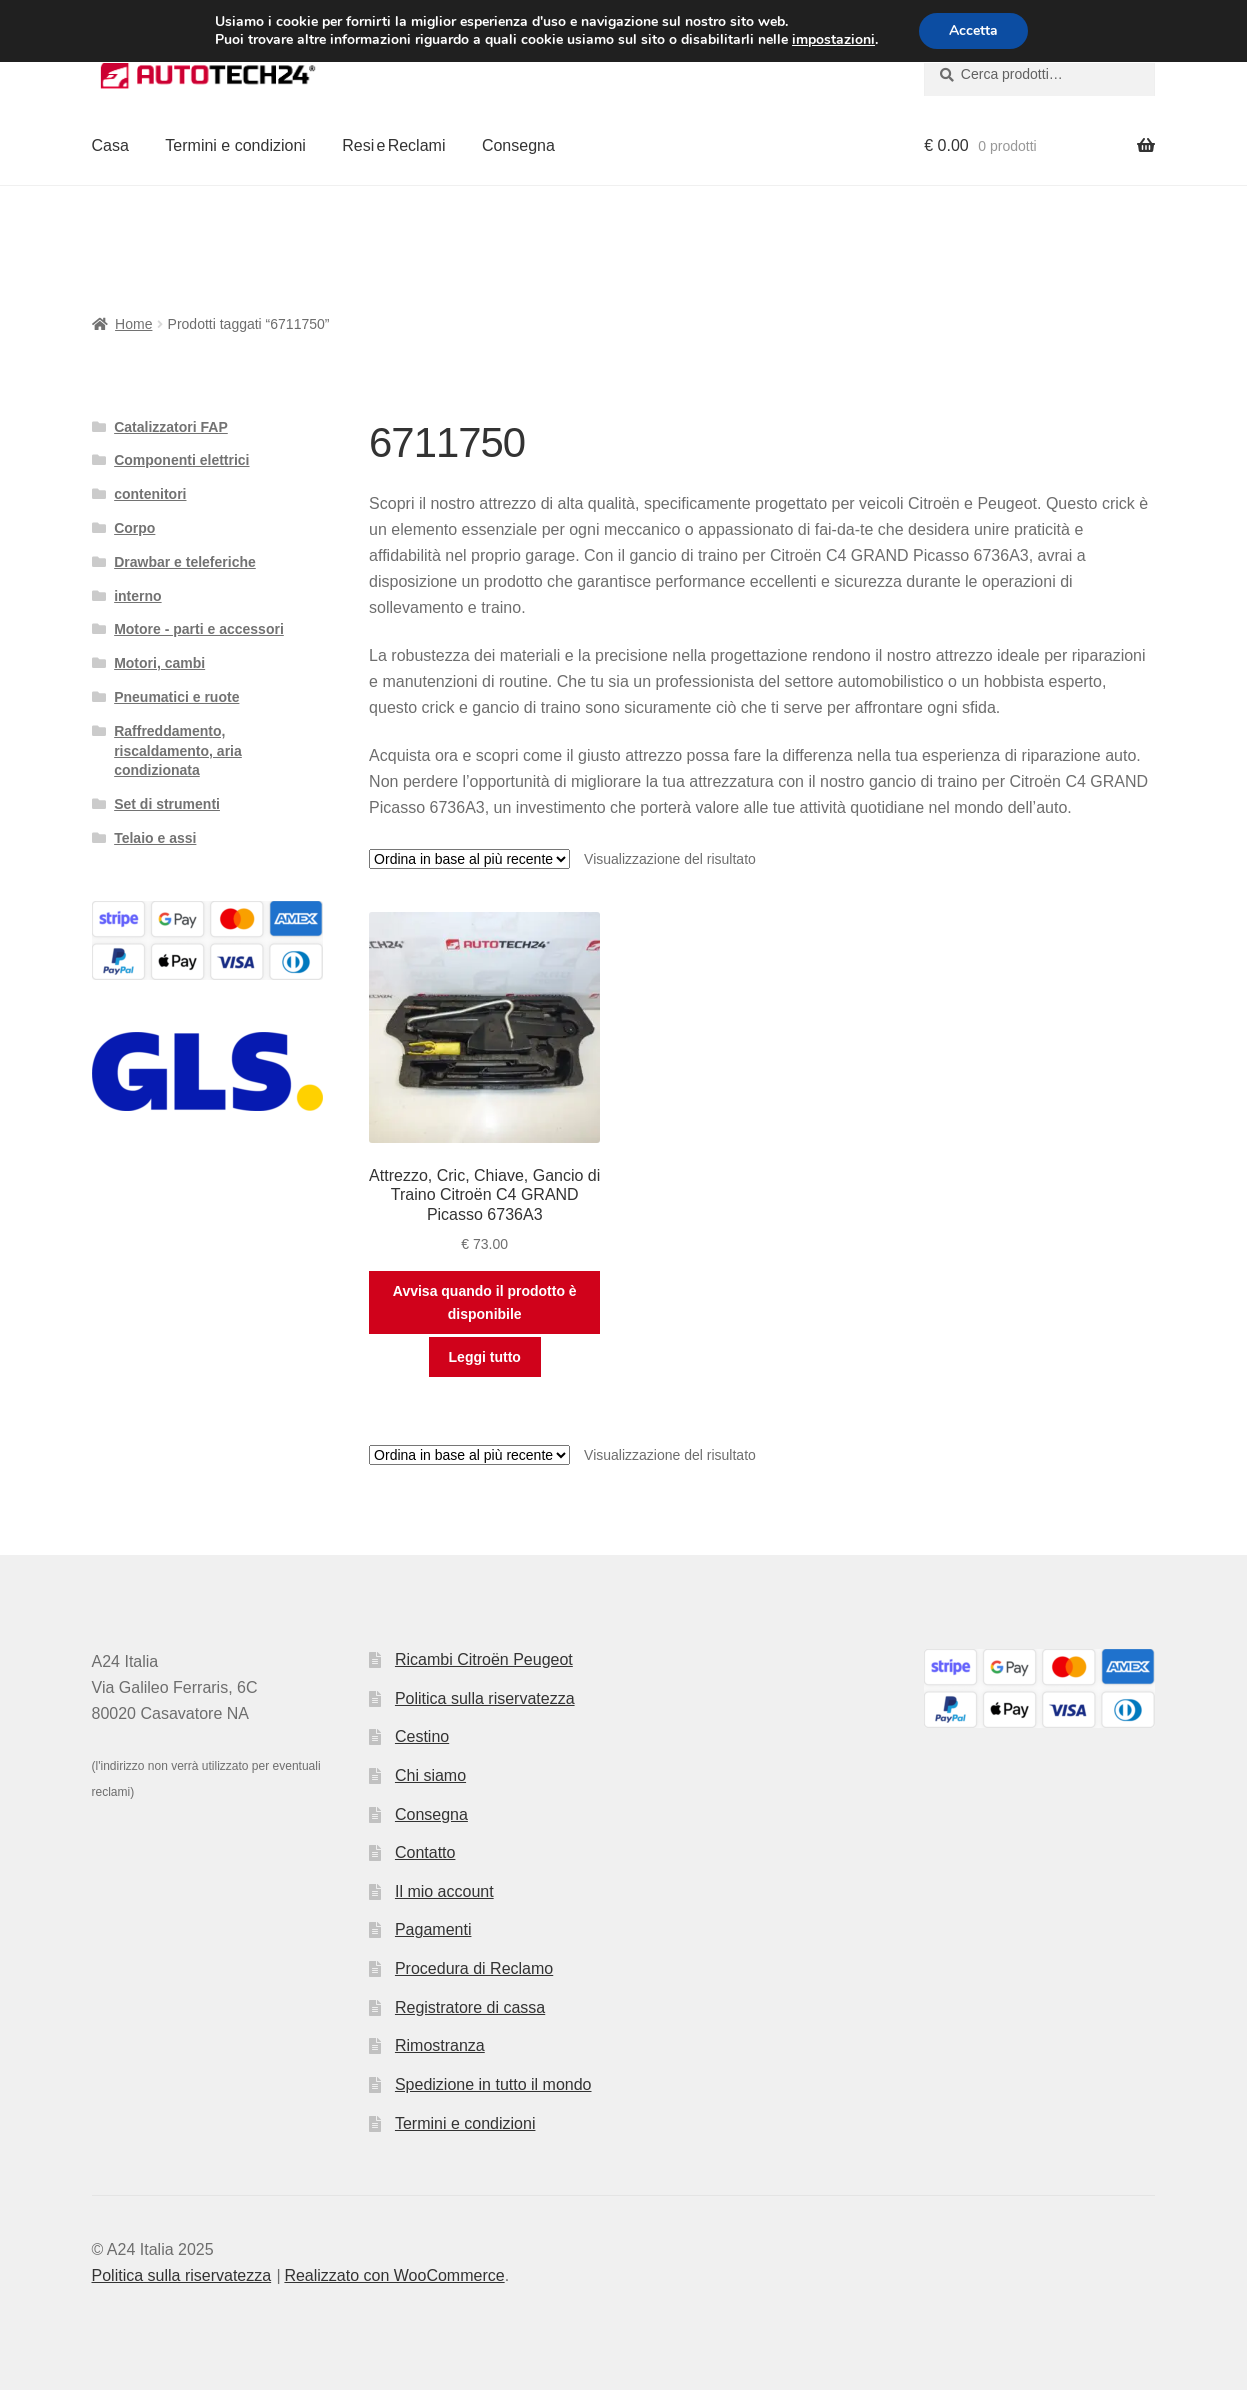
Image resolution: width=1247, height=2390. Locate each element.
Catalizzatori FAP (171, 427)
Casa (110, 145)
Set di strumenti (167, 804)
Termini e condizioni (235, 145)
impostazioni (833, 40)
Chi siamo (430, 1775)
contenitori (150, 494)
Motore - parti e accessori (199, 629)
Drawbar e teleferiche (185, 562)
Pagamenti (433, 1929)
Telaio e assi (155, 838)
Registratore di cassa (470, 2007)
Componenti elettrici (181, 460)
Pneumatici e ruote (176, 697)
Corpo (134, 528)
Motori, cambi (159, 663)
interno (137, 596)
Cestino (422, 1736)
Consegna (518, 145)
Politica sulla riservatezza (485, 1698)
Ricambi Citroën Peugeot (484, 1659)
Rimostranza (440, 2045)
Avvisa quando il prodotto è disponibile (485, 1302)
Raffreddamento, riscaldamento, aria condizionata (178, 751)
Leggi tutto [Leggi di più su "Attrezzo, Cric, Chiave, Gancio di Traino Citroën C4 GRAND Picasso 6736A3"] (485, 1357)
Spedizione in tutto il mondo (493, 2084)
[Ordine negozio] (469, 859)
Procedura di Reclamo (474, 1968)
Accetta (973, 30)
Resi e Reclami (393, 145)
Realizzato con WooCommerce (394, 2275)
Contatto (425, 1852)
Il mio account (444, 1891)
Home (133, 324)
